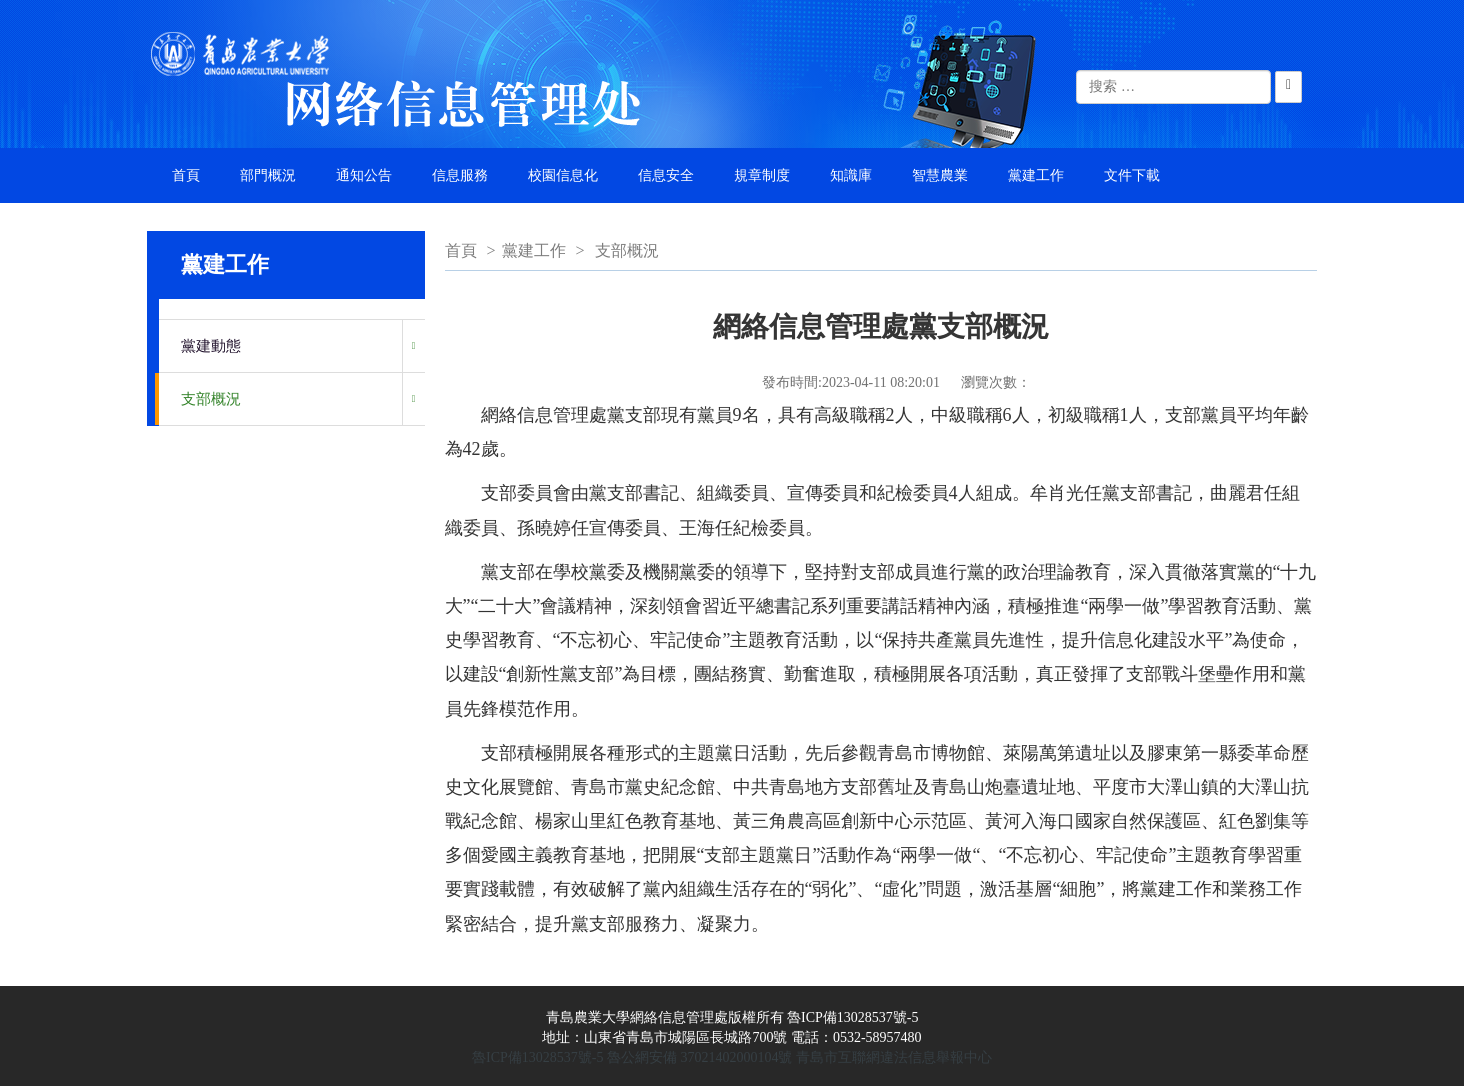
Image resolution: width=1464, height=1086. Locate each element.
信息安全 (666, 175)
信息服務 (460, 175)
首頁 (186, 175)
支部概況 (211, 399)
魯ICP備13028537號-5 (537, 1057)
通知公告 (364, 175)
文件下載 (1132, 175)
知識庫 (851, 175)
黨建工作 (1036, 175)
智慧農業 (940, 175)
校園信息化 (563, 175)
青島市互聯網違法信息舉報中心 (894, 1057)
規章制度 (762, 175)
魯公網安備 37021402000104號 (700, 1057)
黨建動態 (211, 346)
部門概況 (268, 175)
